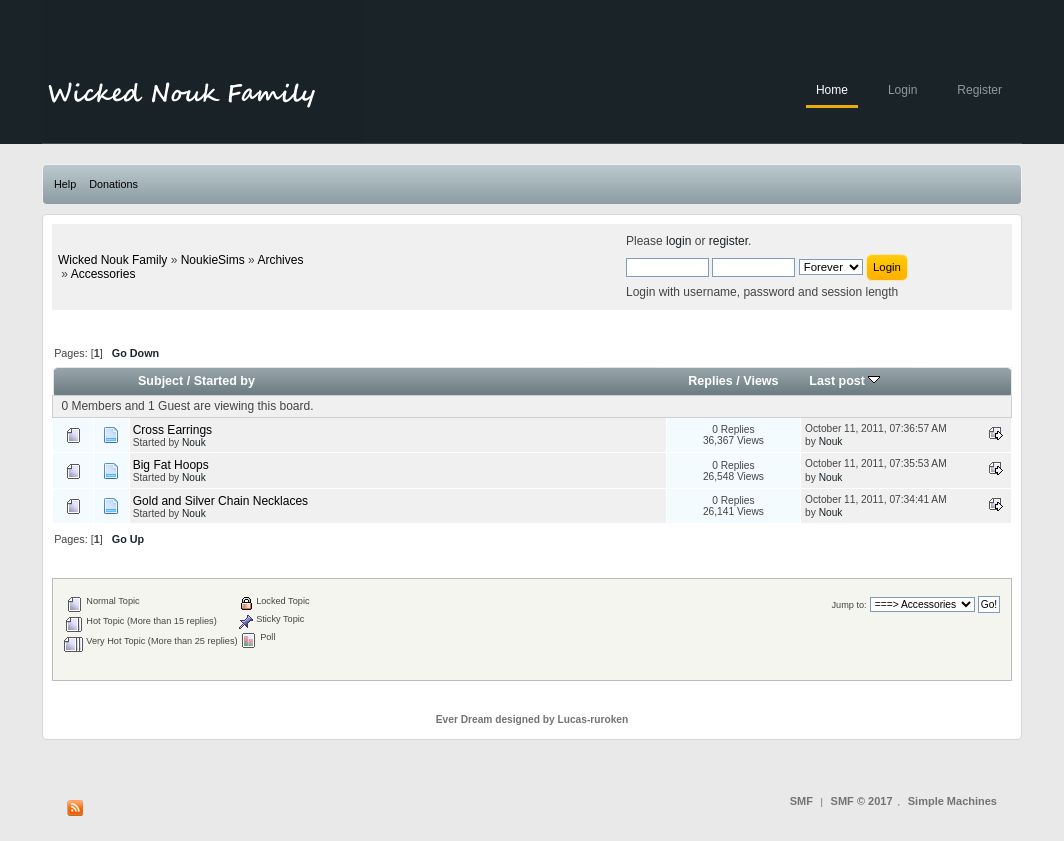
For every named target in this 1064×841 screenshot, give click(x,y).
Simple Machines (952, 801)
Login (902, 90)
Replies (710, 381)
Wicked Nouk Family (112, 260)
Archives (280, 260)
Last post (844, 381)
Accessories (103, 274)
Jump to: (848, 605)
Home (832, 90)
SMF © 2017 (862, 801)
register (728, 241)
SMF (801, 801)
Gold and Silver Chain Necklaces (220, 501)
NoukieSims (213, 260)
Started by (224, 381)
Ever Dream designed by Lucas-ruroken (532, 719)
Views (760, 381)
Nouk (194, 442)
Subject (160, 381)
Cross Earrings (172, 430)
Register (979, 90)
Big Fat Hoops (171, 465)
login (678, 241)
